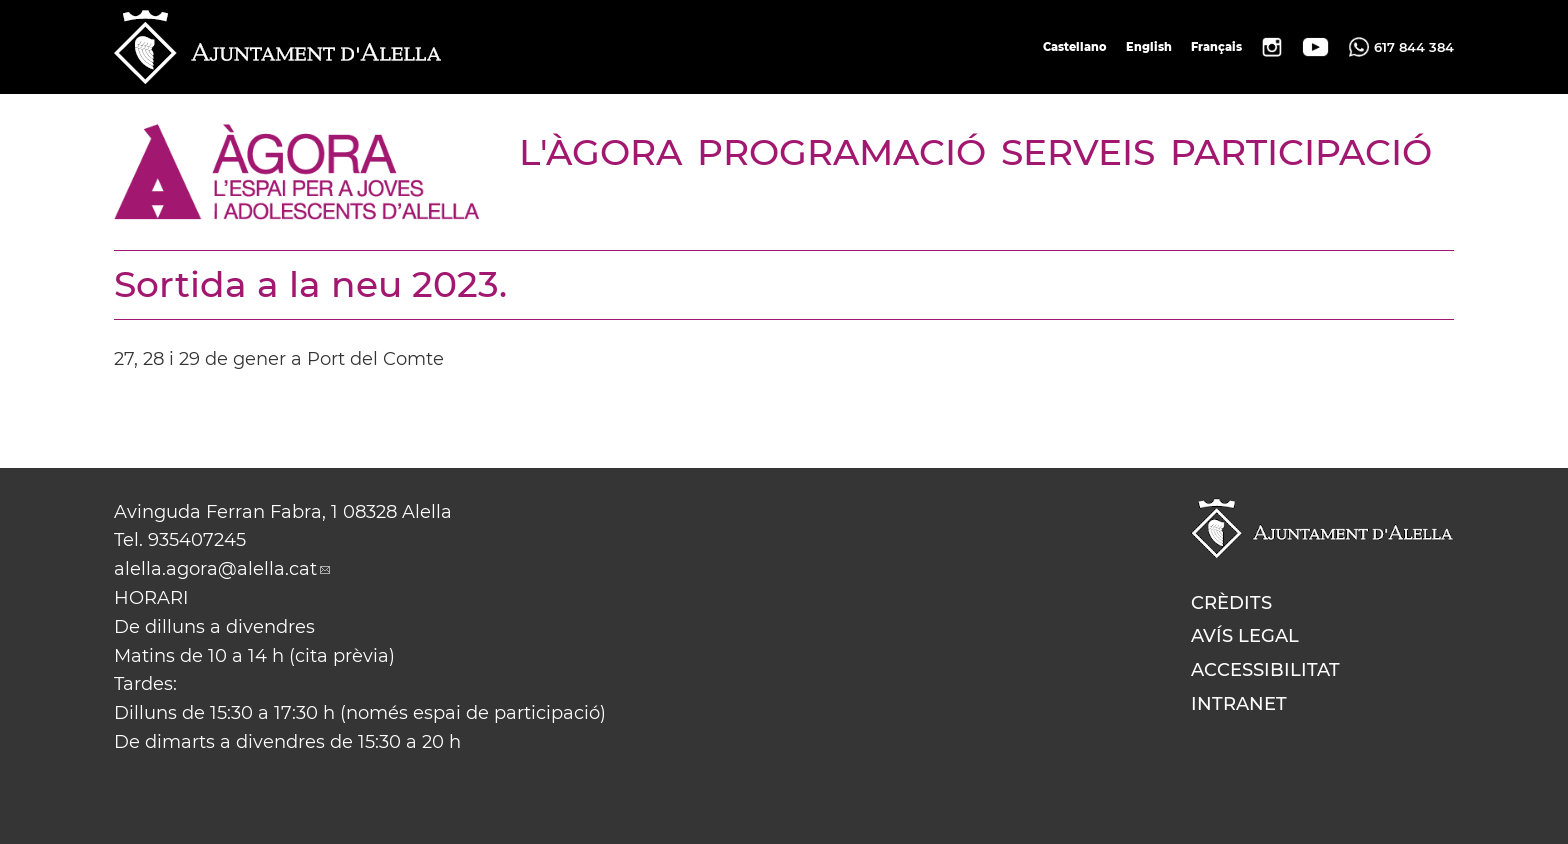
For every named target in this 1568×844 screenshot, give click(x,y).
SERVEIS (1078, 152)
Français (1216, 47)
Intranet (1239, 704)
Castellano (1075, 47)
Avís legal (1245, 636)
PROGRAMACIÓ (841, 152)
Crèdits (1231, 603)
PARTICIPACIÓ (1301, 152)
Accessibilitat (1265, 670)
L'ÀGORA (600, 152)
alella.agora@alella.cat (215, 569)
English (1149, 47)
